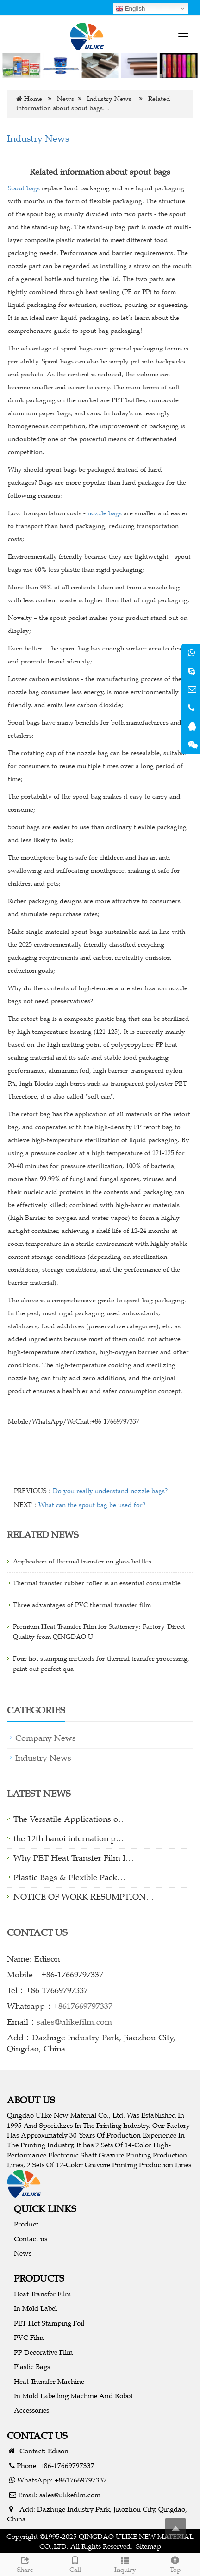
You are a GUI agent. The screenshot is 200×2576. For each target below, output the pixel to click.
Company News (45, 1738)
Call (75, 2563)
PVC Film (29, 2337)
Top (175, 2563)
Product (26, 2224)
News (65, 99)
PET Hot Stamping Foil (49, 2323)
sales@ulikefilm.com (74, 2022)
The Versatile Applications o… (69, 1819)
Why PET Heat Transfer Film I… (73, 1858)
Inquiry (125, 2563)
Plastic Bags (32, 2366)
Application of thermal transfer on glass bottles (82, 1561)
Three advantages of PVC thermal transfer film (82, 1605)
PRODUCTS (39, 2278)
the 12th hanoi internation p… (68, 1838)
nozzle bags (105, 513)
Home (33, 99)
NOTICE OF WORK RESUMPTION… (83, 1897)
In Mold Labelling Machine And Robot (73, 2395)
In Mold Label (35, 2308)
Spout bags (24, 188)
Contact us (30, 2238)
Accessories (31, 2410)
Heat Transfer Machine (49, 2381)
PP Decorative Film (43, 2352)
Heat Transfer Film (42, 2293)
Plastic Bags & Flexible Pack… (69, 1877)
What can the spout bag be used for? (91, 1505)
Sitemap (148, 2546)
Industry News (109, 99)
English (130, 9)
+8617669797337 (82, 2006)
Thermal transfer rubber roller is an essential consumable (97, 1583)
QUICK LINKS (45, 2208)
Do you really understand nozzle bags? (110, 1491)
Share (25, 2563)
